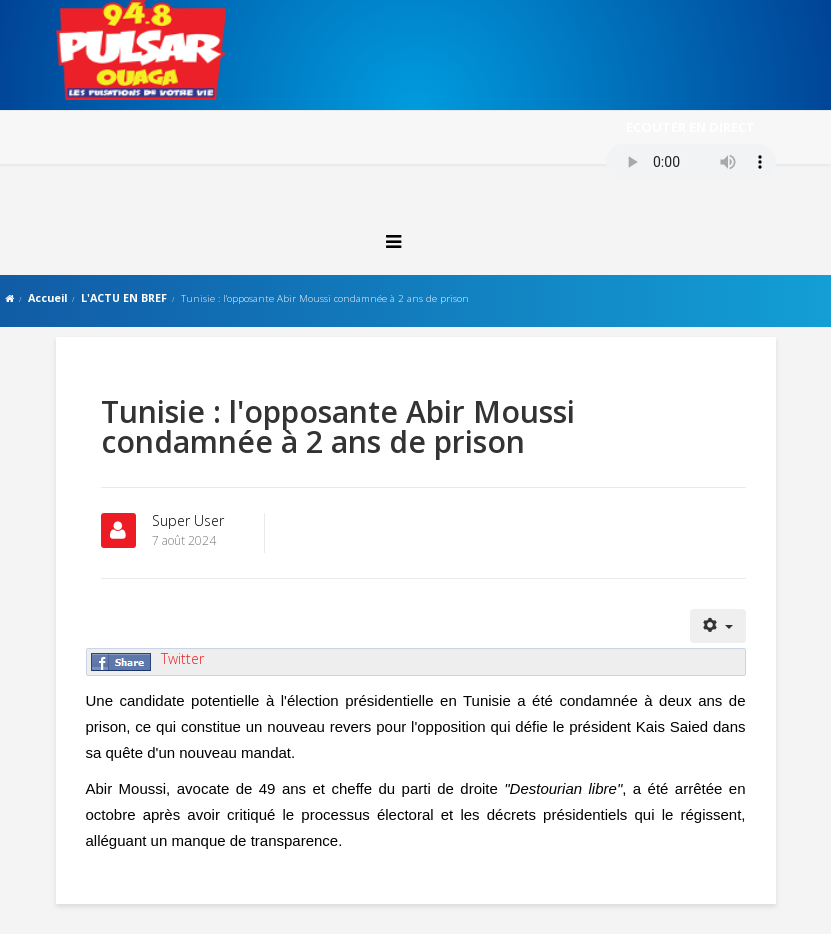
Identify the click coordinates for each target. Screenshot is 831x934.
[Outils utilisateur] (718, 626)
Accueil (47, 297)
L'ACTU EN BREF (124, 297)
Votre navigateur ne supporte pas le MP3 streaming (691, 161)
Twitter (182, 658)
